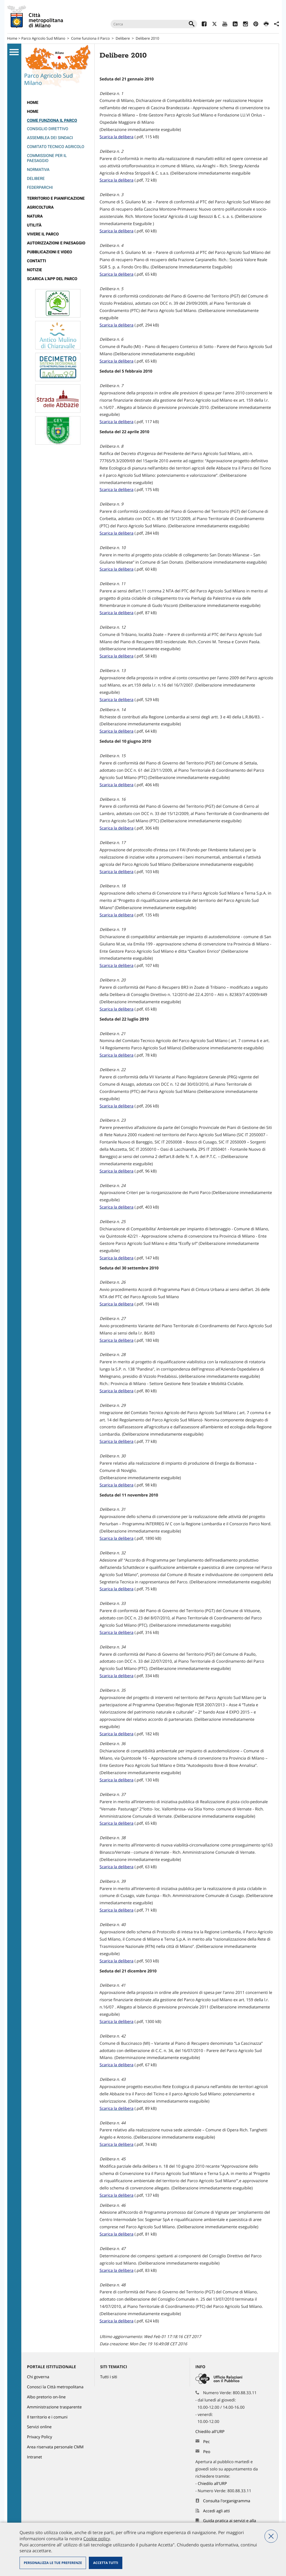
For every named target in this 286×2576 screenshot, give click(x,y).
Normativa (38, 169)
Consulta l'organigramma (226, 2501)
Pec (206, 2441)
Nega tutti (271, 2536)
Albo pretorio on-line (46, 2397)
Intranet (34, 2457)
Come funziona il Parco (90, 38)
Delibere (123, 38)
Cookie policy (96, 2539)
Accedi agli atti (216, 2511)
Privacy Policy (39, 2437)
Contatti (36, 261)
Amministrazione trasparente (54, 2407)
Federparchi (40, 187)
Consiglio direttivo (47, 129)
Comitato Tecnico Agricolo (55, 146)
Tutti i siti (108, 2377)
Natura (35, 216)
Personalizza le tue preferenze (53, 2562)
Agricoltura (40, 207)
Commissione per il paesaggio (47, 158)
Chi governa (38, 2377)
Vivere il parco (43, 234)
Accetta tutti (105, 2562)
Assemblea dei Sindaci (50, 137)
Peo (206, 2452)
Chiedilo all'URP (211, 2431)
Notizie (34, 270)
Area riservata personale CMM (55, 2447)
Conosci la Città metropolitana (55, 2387)
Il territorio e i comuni (47, 2417)
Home (12, 38)
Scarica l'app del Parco (52, 279)
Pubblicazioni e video (49, 252)
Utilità (34, 225)
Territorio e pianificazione (56, 198)
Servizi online (39, 2427)
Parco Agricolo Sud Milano (43, 38)
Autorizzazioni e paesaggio (56, 243)
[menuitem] (58, 102)
